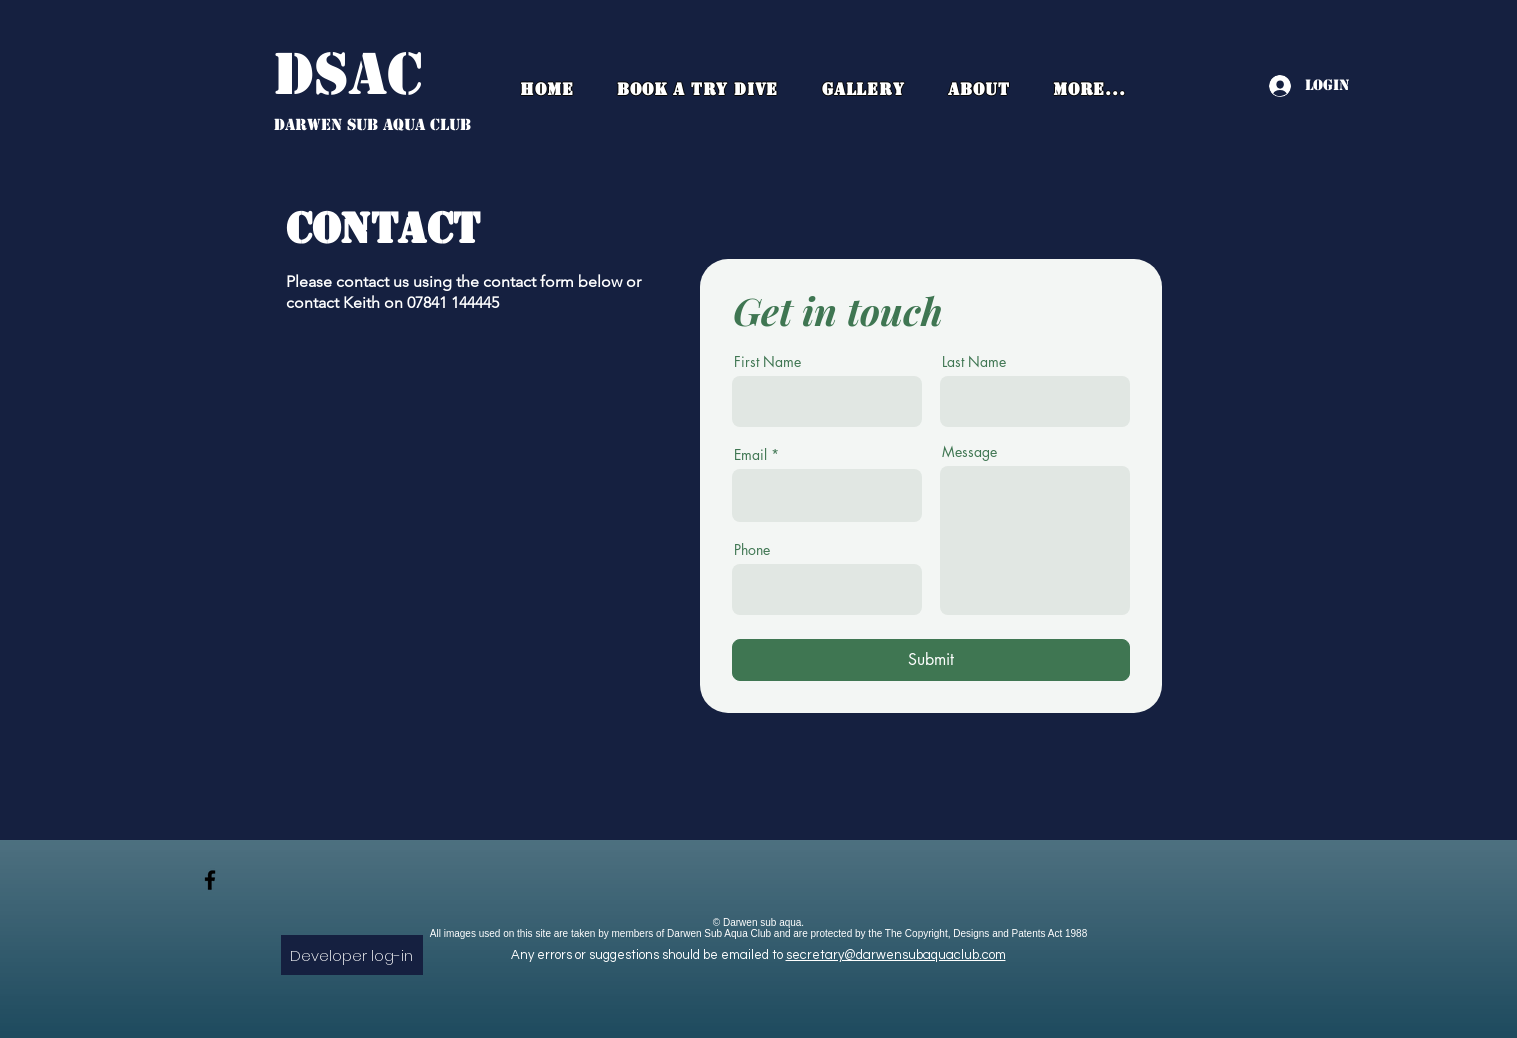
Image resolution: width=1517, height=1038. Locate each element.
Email (750, 455)
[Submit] (931, 660)
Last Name (974, 362)
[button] (978, 89)
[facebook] (210, 880)
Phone (752, 550)
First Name (767, 362)
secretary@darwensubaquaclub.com (896, 955)
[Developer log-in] (352, 955)
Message (969, 452)
